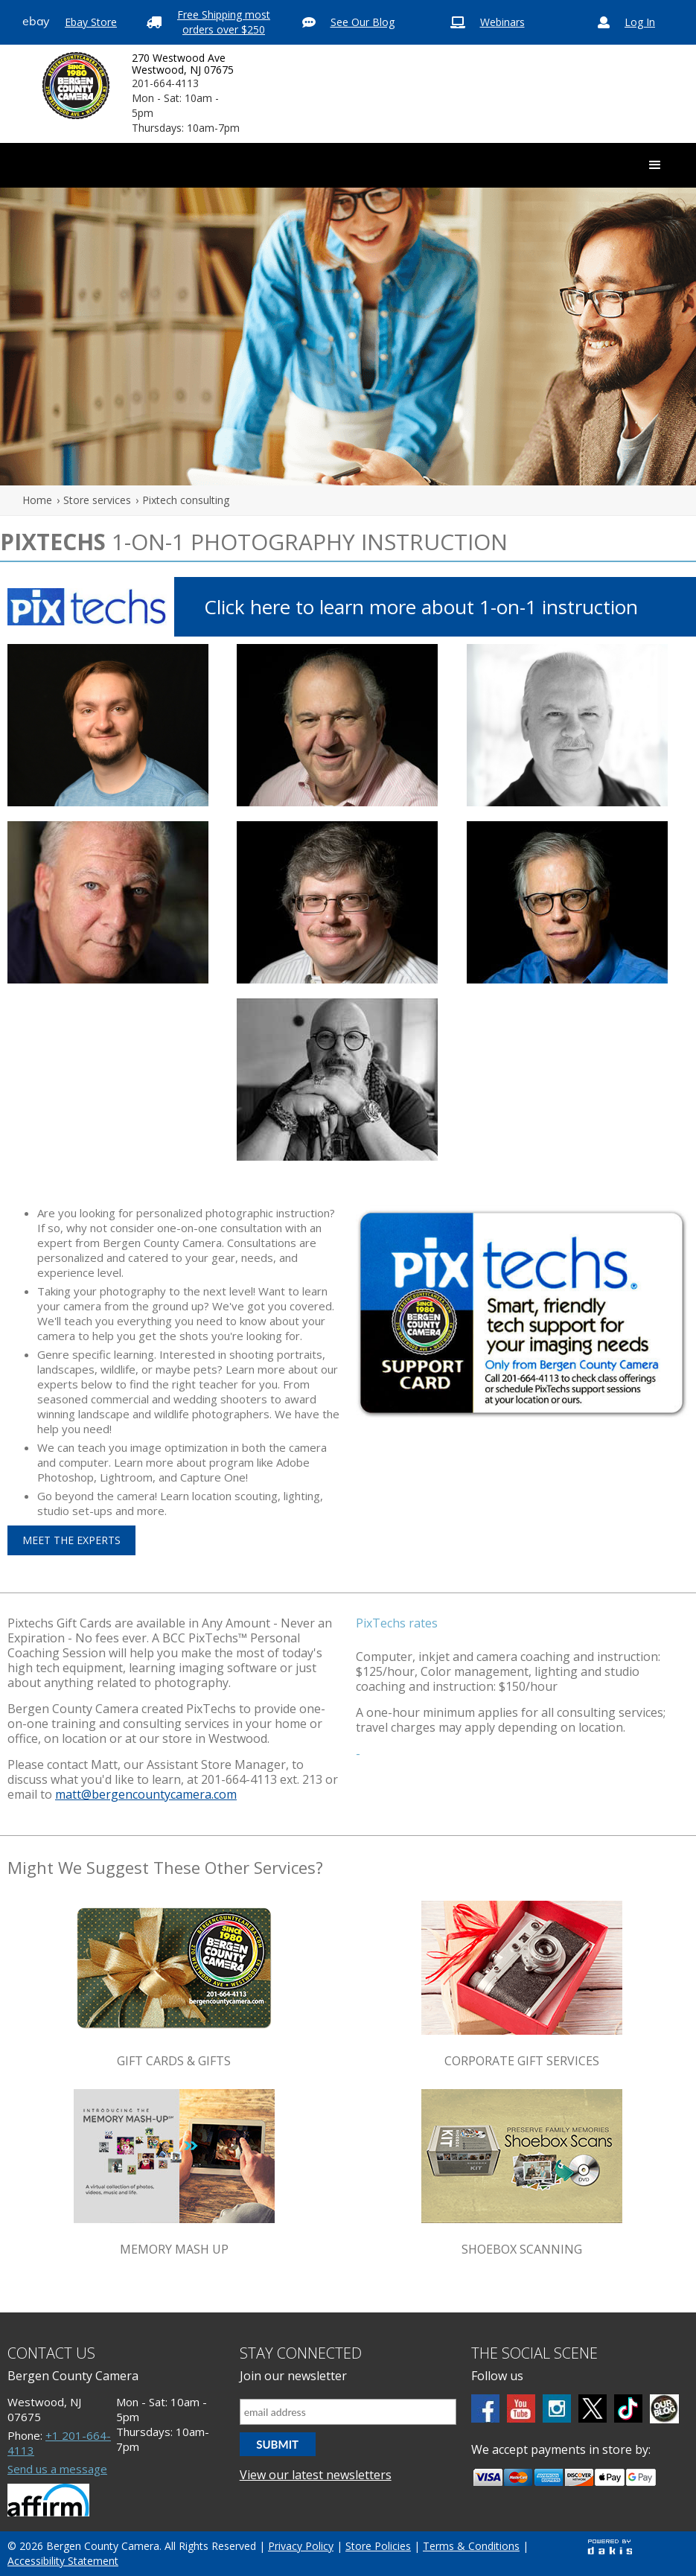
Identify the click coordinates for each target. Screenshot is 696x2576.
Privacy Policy (300, 2546)
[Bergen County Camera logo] (75, 85)
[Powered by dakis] (609, 2546)
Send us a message (57, 2468)
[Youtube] (521, 2408)
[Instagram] (557, 2408)
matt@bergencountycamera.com (146, 1794)
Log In (640, 22)
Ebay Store (91, 22)
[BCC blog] (664, 2408)
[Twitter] (592, 2408)
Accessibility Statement (62, 2561)
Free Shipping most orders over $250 (223, 21)
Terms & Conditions (471, 2546)
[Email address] (348, 2412)
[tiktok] (628, 2408)
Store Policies (378, 2546)
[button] (655, 165)
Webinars (502, 22)
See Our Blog (363, 22)
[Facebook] (485, 2408)
